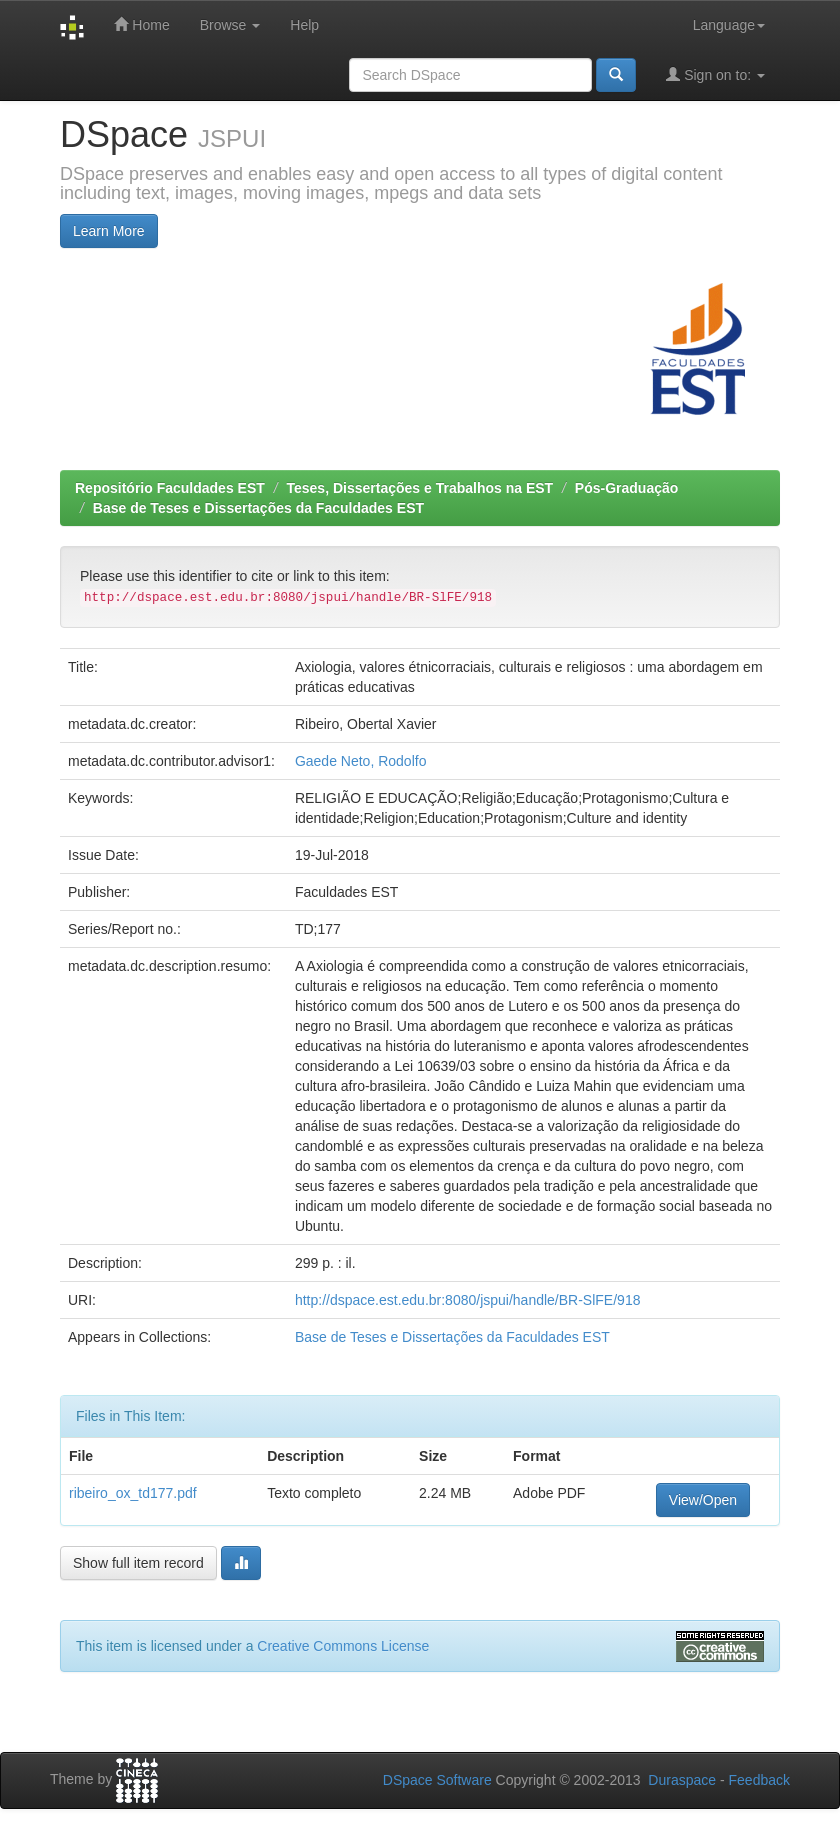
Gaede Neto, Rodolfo (361, 761)
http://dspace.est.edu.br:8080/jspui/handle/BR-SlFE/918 (468, 1300)
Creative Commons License (343, 1646)
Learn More (109, 231)
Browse (230, 25)
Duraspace (682, 1780)
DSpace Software (437, 1780)
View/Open (703, 1500)
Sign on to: (715, 74)
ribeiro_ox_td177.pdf (133, 1493)
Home (141, 24)
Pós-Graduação (626, 488)
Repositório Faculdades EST (170, 488)
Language (729, 25)
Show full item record (138, 1563)
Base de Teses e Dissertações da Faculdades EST (258, 508)
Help (304, 25)
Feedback (759, 1780)
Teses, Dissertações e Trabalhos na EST (420, 488)
